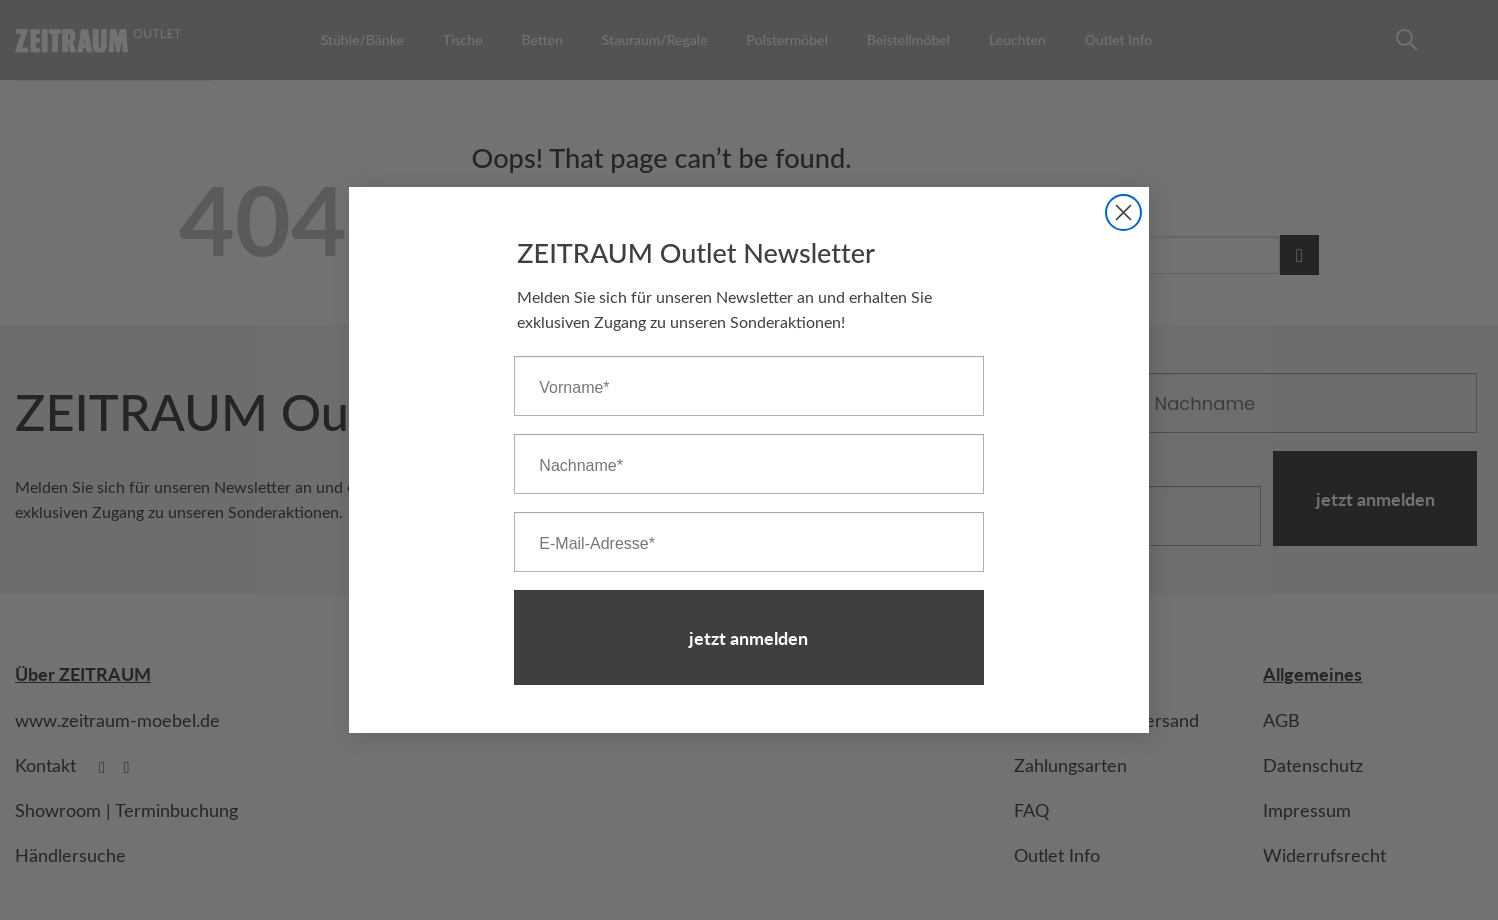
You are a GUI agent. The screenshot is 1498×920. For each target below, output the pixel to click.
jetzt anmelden (748, 637)
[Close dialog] (1123, 212)
